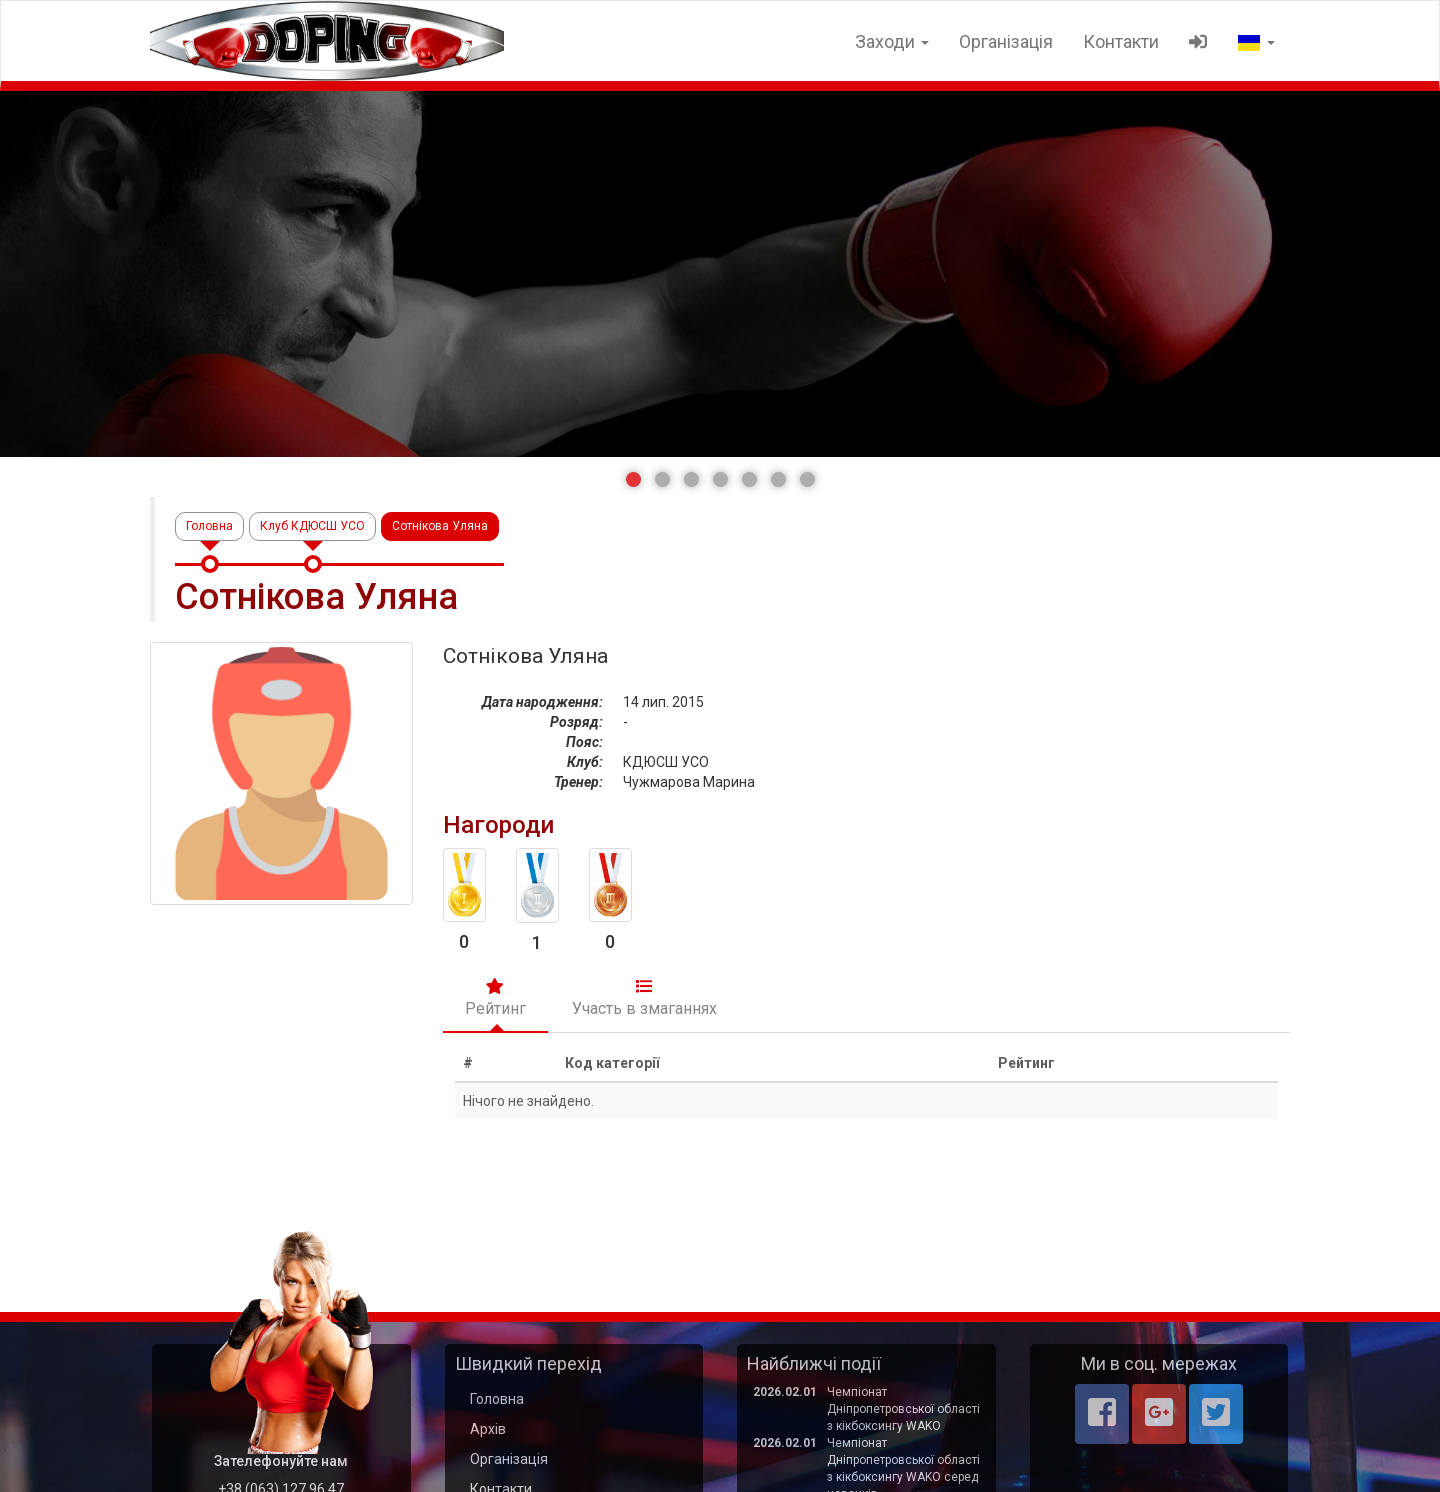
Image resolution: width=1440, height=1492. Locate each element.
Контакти (1121, 41)
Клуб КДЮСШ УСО (312, 526)
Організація (1006, 41)
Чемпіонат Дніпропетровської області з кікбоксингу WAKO (903, 1409)
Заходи (892, 41)
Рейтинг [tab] (495, 998)
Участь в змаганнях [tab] (644, 998)
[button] (633, 479)
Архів (488, 1429)
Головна (209, 526)
